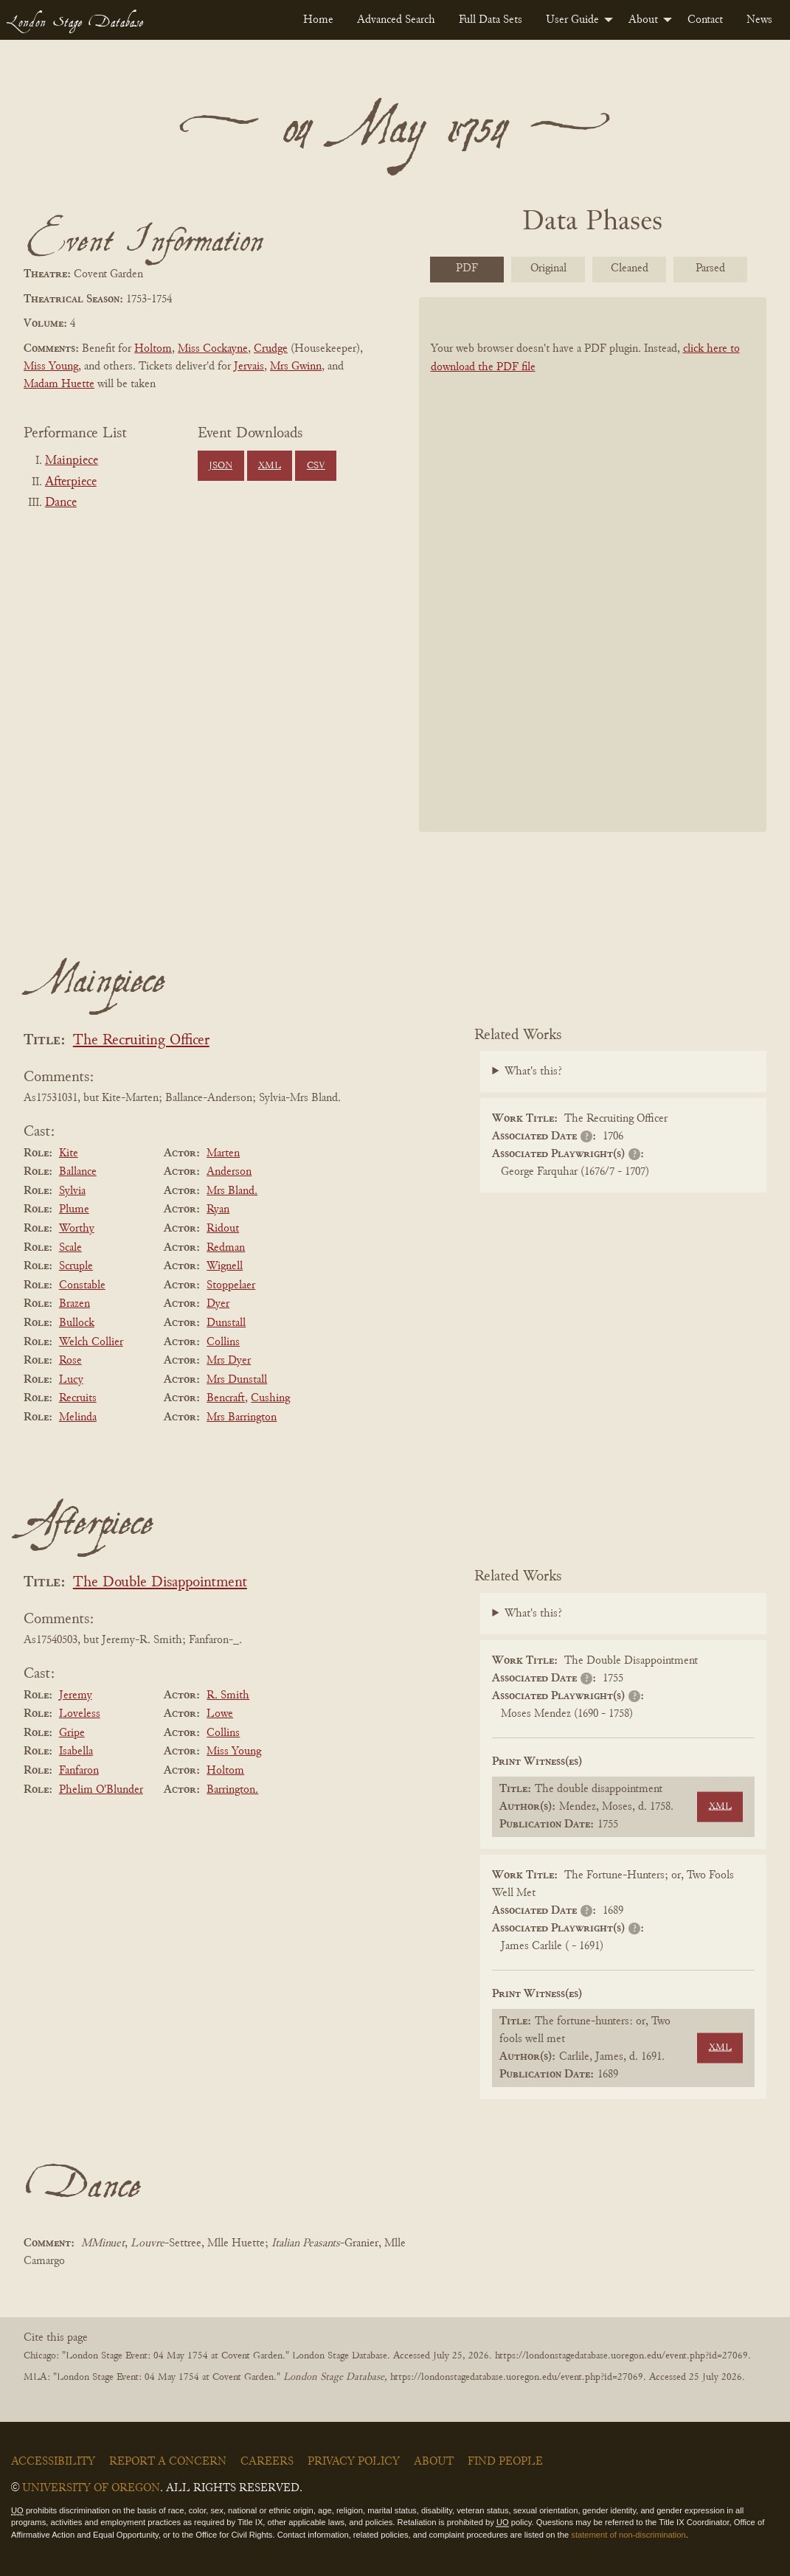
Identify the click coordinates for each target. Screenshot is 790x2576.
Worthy (76, 1229)
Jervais (249, 366)
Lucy (71, 1380)
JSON (220, 466)
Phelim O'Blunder (101, 1790)
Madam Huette (59, 384)
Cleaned (629, 268)
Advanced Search (396, 20)
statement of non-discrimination (628, 2534)
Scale (70, 1248)
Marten (223, 1153)
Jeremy (75, 1695)
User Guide (572, 20)
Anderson (229, 1172)
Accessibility (53, 2462)
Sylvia (72, 1191)
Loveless (79, 1714)
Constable (82, 1285)
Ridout (223, 1229)
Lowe (220, 1714)
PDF (467, 268)
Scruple (76, 1266)
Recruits (78, 1398)
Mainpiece (71, 461)
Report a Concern (167, 2462)
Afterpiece (71, 482)
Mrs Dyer (229, 1361)
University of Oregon (91, 2488)
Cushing (270, 1398)
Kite (68, 1153)
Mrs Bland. (232, 1191)
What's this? (533, 1071)
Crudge (271, 349)
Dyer (218, 1304)
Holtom (153, 349)
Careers (267, 2462)
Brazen (74, 1304)
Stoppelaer (231, 1285)
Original (548, 268)
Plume (74, 1209)
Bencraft (226, 1398)
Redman (226, 1248)
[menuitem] (318, 20)
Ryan (218, 1209)
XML (269, 466)
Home (318, 20)
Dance (61, 503)
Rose (70, 1361)
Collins (223, 1342)
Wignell (225, 1266)
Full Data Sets (490, 20)
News (759, 20)
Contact (705, 20)
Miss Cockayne (213, 349)
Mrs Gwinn (296, 366)
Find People (505, 2462)
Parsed (710, 268)
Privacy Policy (354, 2462)
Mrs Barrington (242, 1417)
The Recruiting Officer (141, 1041)
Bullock (76, 1323)
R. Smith (228, 1695)
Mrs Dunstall (237, 1380)
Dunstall (226, 1323)
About (643, 20)
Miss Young (51, 366)
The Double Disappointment (160, 1583)
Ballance (78, 1172)
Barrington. (232, 1790)
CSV (316, 466)
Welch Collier (91, 1342)
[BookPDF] (593, 564)
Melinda (78, 1417)
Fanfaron (79, 1771)
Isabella (76, 1751)
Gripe (72, 1733)
